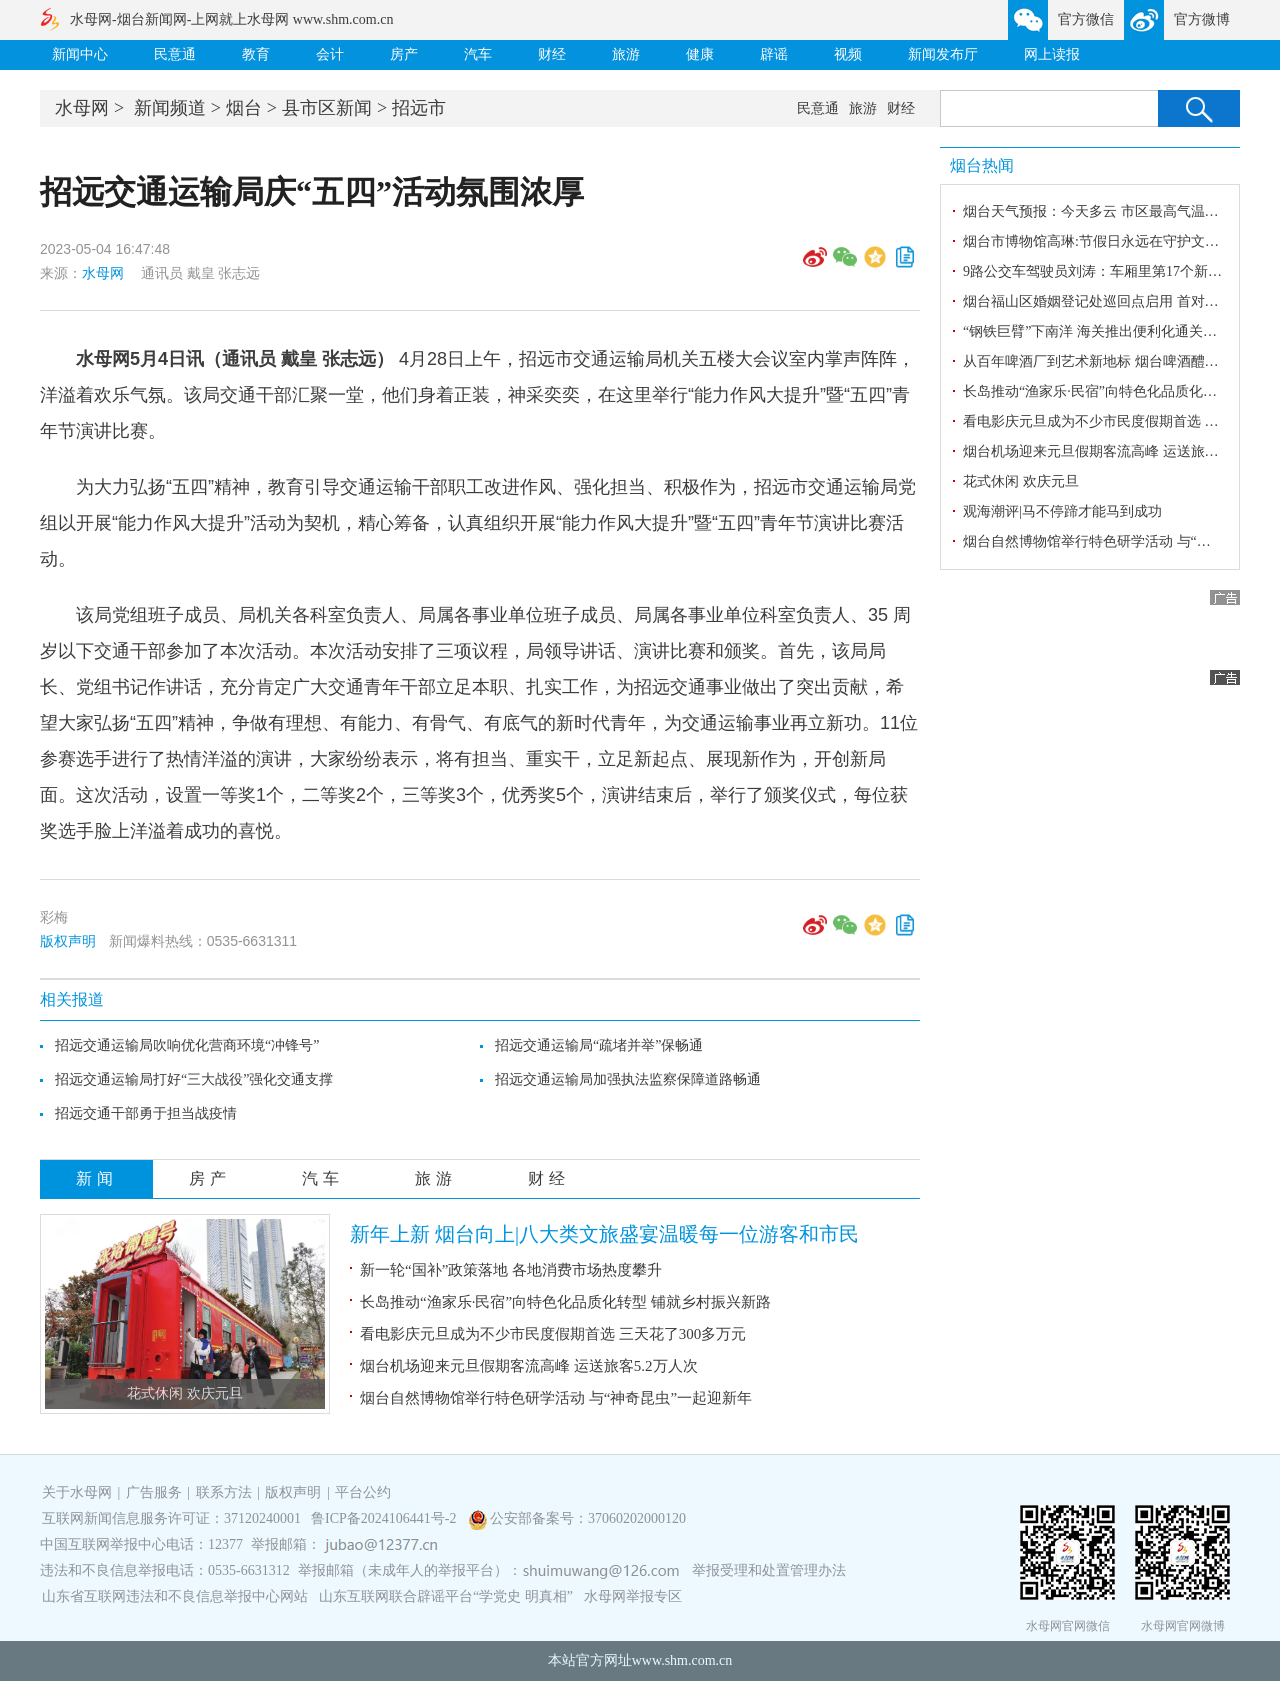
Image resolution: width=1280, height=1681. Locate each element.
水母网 (82, 108)
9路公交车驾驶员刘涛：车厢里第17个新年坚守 (1106, 271)
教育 (256, 54)
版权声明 (68, 941)
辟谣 (774, 54)
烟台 (244, 108)
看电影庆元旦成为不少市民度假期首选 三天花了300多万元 (553, 1334)
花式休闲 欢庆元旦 (185, 1393)
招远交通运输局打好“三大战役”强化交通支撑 (194, 1079)
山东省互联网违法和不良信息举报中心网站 (175, 1596)
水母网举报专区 (633, 1596)
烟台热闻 (982, 165)
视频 (848, 54)
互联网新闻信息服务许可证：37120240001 (171, 1518)
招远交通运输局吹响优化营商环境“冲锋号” (187, 1045)
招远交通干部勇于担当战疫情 (146, 1113)
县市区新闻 (327, 108)
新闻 (97, 1178)
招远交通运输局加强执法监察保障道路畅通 (628, 1079)
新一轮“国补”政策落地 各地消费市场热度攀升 (511, 1270)
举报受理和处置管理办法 (769, 1570)
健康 (700, 54)
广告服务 (154, 1492)
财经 (552, 54)
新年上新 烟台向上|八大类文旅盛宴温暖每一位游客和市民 (604, 1234)
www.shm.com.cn (682, 1660)
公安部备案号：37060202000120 (588, 1518)
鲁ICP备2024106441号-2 (385, 1518)
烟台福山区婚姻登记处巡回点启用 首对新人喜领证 (1119, 301)
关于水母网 (79, 1492)
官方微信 (1086, 19)
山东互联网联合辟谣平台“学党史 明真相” (446, 1596)
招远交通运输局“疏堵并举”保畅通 (599, 1045)
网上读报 (1052, 54)
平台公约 (363, 1492)
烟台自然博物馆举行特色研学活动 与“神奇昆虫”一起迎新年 (556, 1398)
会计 (330, 54)
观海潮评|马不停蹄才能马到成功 (1062, 511)
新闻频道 (170, 108)
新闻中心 (80, 54)
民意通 (175, 54)
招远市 (419, 108)
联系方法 (224, 1492)
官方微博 (1202, 19)
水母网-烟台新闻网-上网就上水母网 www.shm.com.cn (231, 19)
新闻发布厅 (943, 54)
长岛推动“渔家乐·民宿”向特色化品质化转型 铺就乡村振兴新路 (565, 1302)
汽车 (478, 54)
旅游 (626, 54)
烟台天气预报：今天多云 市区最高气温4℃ (1094, 211)
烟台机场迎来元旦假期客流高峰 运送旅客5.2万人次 (529, 1366)
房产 (404, 54)
